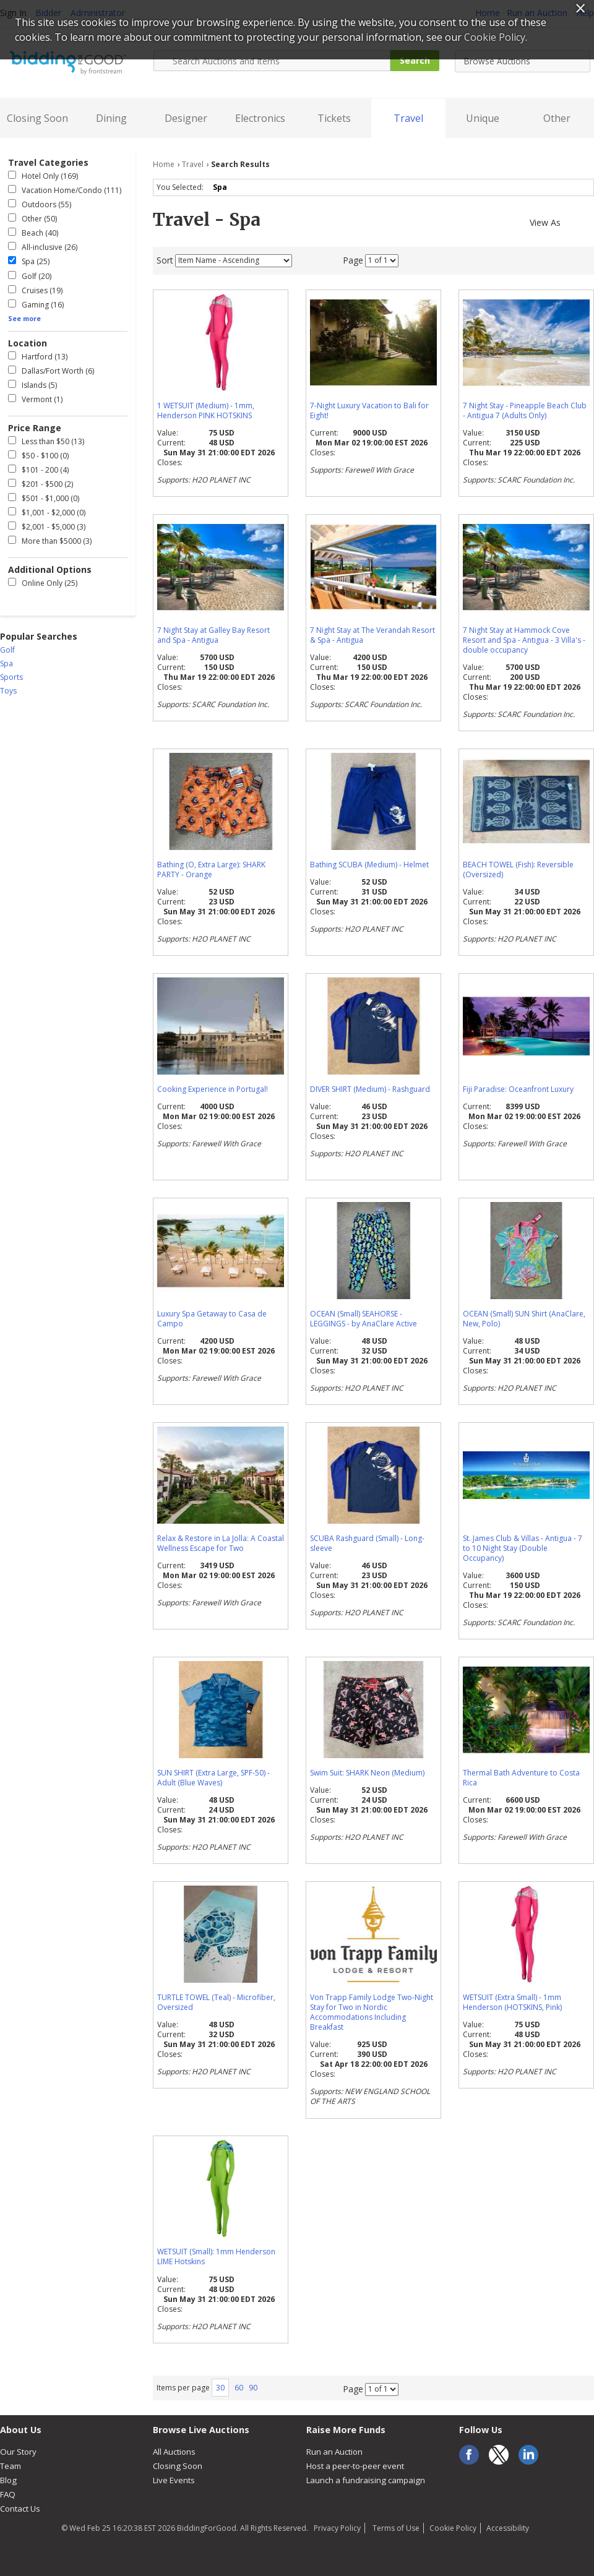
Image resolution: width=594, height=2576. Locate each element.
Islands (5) (32, 385)
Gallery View (571, 221)
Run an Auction (334, 2451)
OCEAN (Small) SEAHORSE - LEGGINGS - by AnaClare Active (363, 1318)
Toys (8, 690)
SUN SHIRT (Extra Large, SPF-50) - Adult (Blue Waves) (213, 1777)
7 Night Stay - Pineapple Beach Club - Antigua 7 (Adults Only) (525, 410)
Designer (186, 118)
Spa (221, 187)
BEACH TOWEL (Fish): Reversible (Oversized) (518, 869)
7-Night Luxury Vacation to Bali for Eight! (369, 410)
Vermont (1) (35, 399)
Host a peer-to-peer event (355, 2465)
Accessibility (507, 2528)
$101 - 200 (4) (38, 470)
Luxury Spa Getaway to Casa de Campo (212, 1318)
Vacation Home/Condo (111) (64, 190)
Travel (408, 118)
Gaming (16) (36, 304)
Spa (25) (29, 261)
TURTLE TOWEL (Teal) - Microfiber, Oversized (216, 2002)
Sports (11, 677)
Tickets (334, 118)
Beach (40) (33, 233)
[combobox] (522, 61)
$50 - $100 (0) (38, 455)
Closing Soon (37, 118)
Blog (8, 2480)
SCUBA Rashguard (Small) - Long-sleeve (367, 1543)
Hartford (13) (37, 356)
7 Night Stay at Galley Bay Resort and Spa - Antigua (213, 635)
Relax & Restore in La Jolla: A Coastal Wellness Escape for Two (220, 1543)
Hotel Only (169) (43, 176)
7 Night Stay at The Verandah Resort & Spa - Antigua (372, 635)
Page (353, 259)
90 (253, 2387)
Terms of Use (395, 2528)
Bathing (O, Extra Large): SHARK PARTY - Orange (211, 869)
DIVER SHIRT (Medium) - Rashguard (370, 1089)
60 (239, 2387)
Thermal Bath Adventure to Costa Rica (521, 1777)
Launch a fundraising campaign (365, 2480)
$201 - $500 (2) (40, 484)
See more (24, 318)
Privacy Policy (337, 2528)
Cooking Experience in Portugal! (212, 1089)
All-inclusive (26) (42, 247)
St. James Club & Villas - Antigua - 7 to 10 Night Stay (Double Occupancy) (522, 1548)
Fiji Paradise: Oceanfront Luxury (518, 1089)
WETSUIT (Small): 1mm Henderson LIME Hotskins (216, 2256)
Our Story (18, 2451)
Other (556, 118)
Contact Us (20, 2508)
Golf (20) (29, 276)
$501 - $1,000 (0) (43, 498)
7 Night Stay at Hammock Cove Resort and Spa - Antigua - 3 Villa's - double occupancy (524, 640)
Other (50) (32, 218)
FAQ (7, 2494)
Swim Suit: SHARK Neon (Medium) (367, 1772)
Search (415, 60)
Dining (111, 118)
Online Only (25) (42, 583)
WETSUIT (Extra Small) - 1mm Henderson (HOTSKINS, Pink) (512, 2002)
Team (10, 2465)
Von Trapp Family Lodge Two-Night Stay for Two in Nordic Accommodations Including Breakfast (371, 2012)
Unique (482, 118)
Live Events (174, 2480)
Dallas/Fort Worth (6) (51, 371)
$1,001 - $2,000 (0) (46, 512)
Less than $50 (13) (46, 441)
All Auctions (174, 2451)
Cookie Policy (452, 2528)
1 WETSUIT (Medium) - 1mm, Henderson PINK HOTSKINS (205, 410)
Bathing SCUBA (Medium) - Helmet (369, 864)
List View (588, 221)
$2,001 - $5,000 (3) (46, 527)
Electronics (260, 118)
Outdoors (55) (39, 204)
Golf (7, 650)
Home (163, 164)
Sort (165, 259)
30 (220, 2387)
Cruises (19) (35, 290)
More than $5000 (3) (50, 541)
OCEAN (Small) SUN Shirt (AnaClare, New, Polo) (524, 1318)
